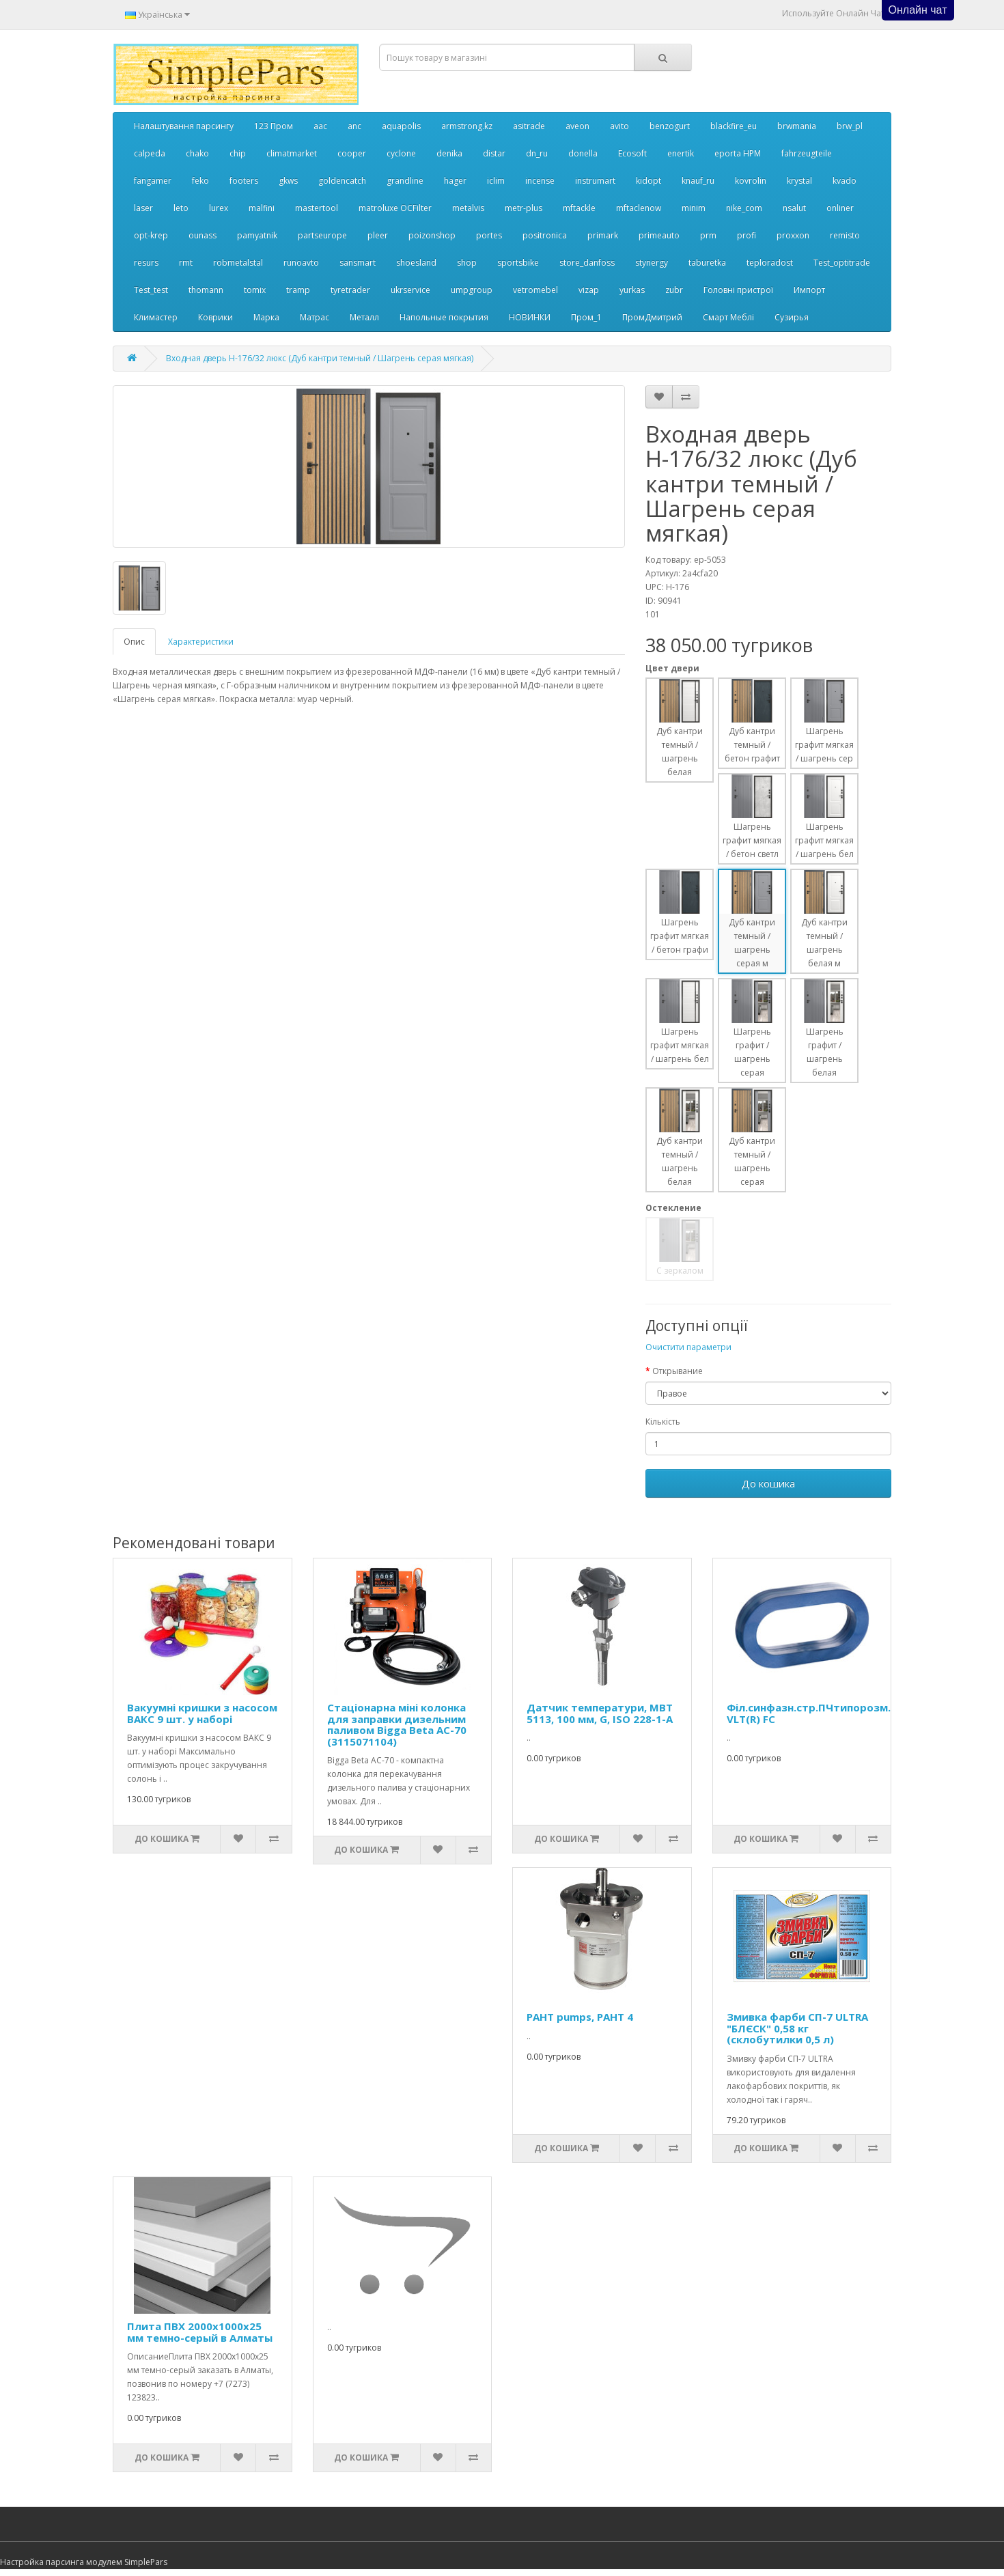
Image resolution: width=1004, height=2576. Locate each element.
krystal (799, 180)
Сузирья (792, 317)
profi (746, 235)
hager (455, 180)
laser (143, 208)
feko (200, 180)
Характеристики (201, 641)
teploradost (770, 262)
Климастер (156, 317)
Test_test (151, 290)
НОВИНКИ (529, 317)
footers (243, 180)
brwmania (796, 126)
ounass (203, 235)
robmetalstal (238, 262)
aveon (577, 126)
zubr (674, 290)
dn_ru (537, 153)
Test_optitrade (841, 262)
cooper (351, 153)
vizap (588, 290)
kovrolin (750, 180)
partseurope (322, 235)
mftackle (579, 208)
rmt (186, 262)
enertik (680, 153)
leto (181, 208)
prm (708, 235)
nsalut (794, 208)
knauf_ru (698, 180)
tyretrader (350, 290)
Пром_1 (586, 317)
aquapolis (401, 126)
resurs (146, 262)
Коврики (215, 317)
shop (467, 262)
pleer (377, 235)
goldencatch (342, 180)
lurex (218, 208)
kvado (844, 180)
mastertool (316, 208)
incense (540, 180)
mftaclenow (638, 208)
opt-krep (151, 235)
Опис (134, 641)
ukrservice (410, 290)
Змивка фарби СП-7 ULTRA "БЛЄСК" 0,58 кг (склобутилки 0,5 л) (797, 2028)
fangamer (152, 180)
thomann (206, 290)
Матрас (314, 317)
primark (602, 235)
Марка (266, 317)
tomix (255, 290)
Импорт (809, 290)
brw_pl (850, 126)
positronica (544, 235)
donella (583, 153)
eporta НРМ (737, 153)
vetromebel (535, 290)
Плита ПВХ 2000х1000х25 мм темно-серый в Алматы (200, 2331)
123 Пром (273, 126)
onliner (840, 208)
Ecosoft (632, 153)
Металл (364, 317)
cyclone (401, 153)
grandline (405, 180)
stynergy (651, 262)
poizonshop (432, 235)
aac (320, 126)
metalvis (468, 208)
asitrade (529, 126)
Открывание (677, 1371)
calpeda (149, 153)
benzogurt (670, 126)
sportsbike (518, 262)
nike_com (744, 208)
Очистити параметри (688, 1347)
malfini (262, 208)
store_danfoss (587, 262)
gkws (288, 180)
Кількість (662, 1421)
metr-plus (523, 208)
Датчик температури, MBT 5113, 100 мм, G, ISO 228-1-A (600, 1713)
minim (694, 208)
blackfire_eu (733, 126)
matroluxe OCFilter (395, 208)
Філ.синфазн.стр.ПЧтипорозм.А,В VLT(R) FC (817, 1713)
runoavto (301, 262)
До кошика (768, 1483)
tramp (298, 290)
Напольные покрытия (444, 317)
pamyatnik (257, 235)
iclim (496, 180)
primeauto (659, 235)
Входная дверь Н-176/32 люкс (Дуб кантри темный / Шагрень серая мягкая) (319, 358)
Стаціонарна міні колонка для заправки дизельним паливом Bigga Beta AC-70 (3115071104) (396, 1724)
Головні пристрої (738, 290)
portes (489, 235)
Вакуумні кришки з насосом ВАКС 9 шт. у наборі (202, 1713)
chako (197, 153)
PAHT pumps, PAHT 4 (580, 2017)
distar (494, 153)
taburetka (707, 262)
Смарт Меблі (728, 317)
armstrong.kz (466, 126)
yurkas (632, 290)
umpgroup (471, 290)
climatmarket (291, 153)
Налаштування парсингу (184, 126)
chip (237, 153)
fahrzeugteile (806, 153)
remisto (845, 235)
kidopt (648, 180)
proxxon (793, 235)
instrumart (595, 180)
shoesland (416, 262)
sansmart (357, 262)
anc (354, 126)
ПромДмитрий (652, 317)
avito (619, 126)
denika (449, 153)
